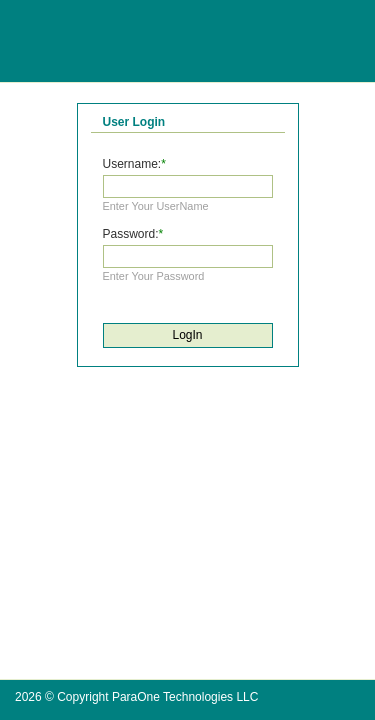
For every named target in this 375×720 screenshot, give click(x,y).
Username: (132, 164)
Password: (131, 234)
